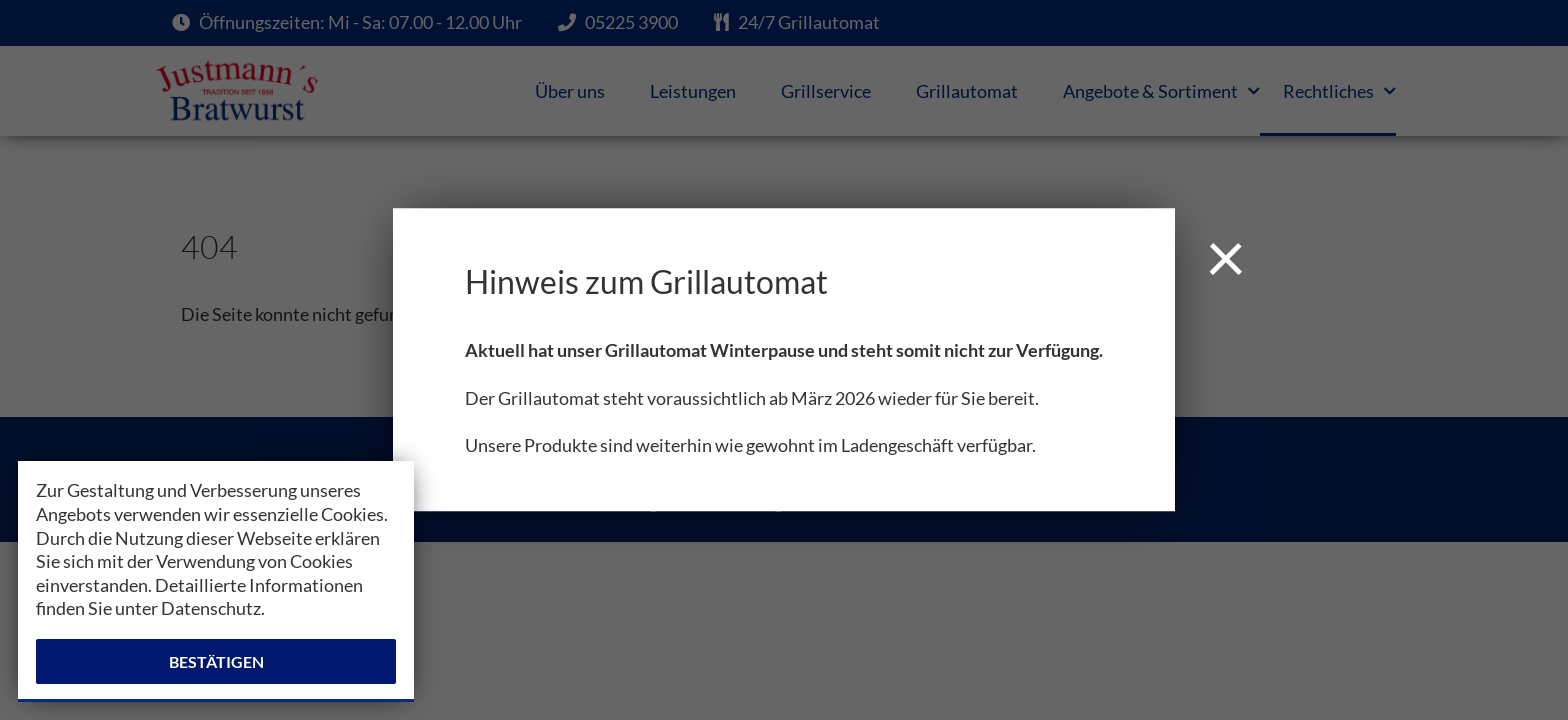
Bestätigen (216, 661)
